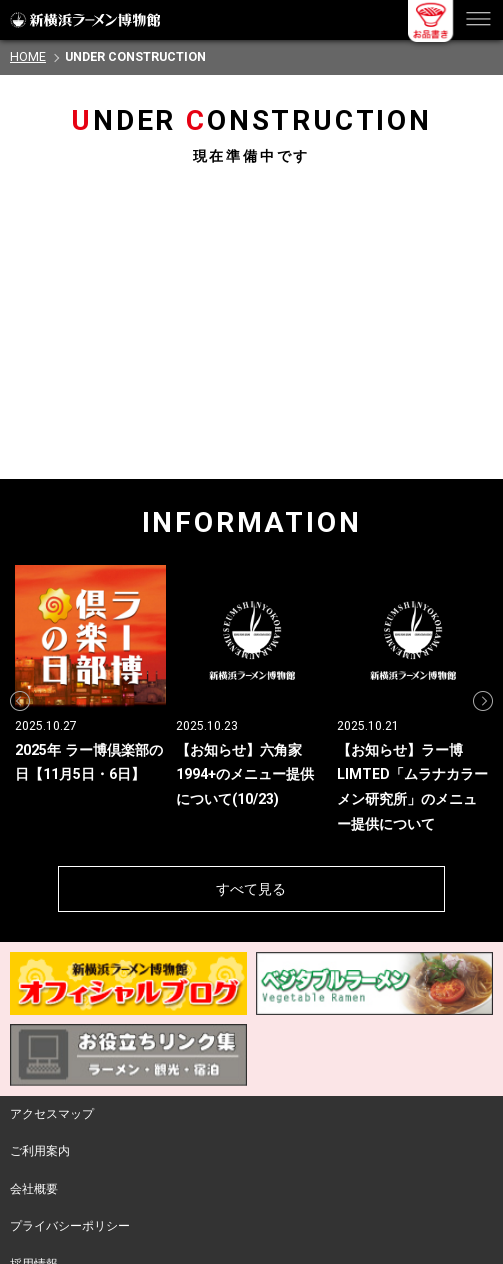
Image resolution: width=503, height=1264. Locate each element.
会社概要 (34, 1189)
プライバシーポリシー (70, 1226)
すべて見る (251, 889)
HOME (28, 57)
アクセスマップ (52, 1114)
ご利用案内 (40, 1151)
